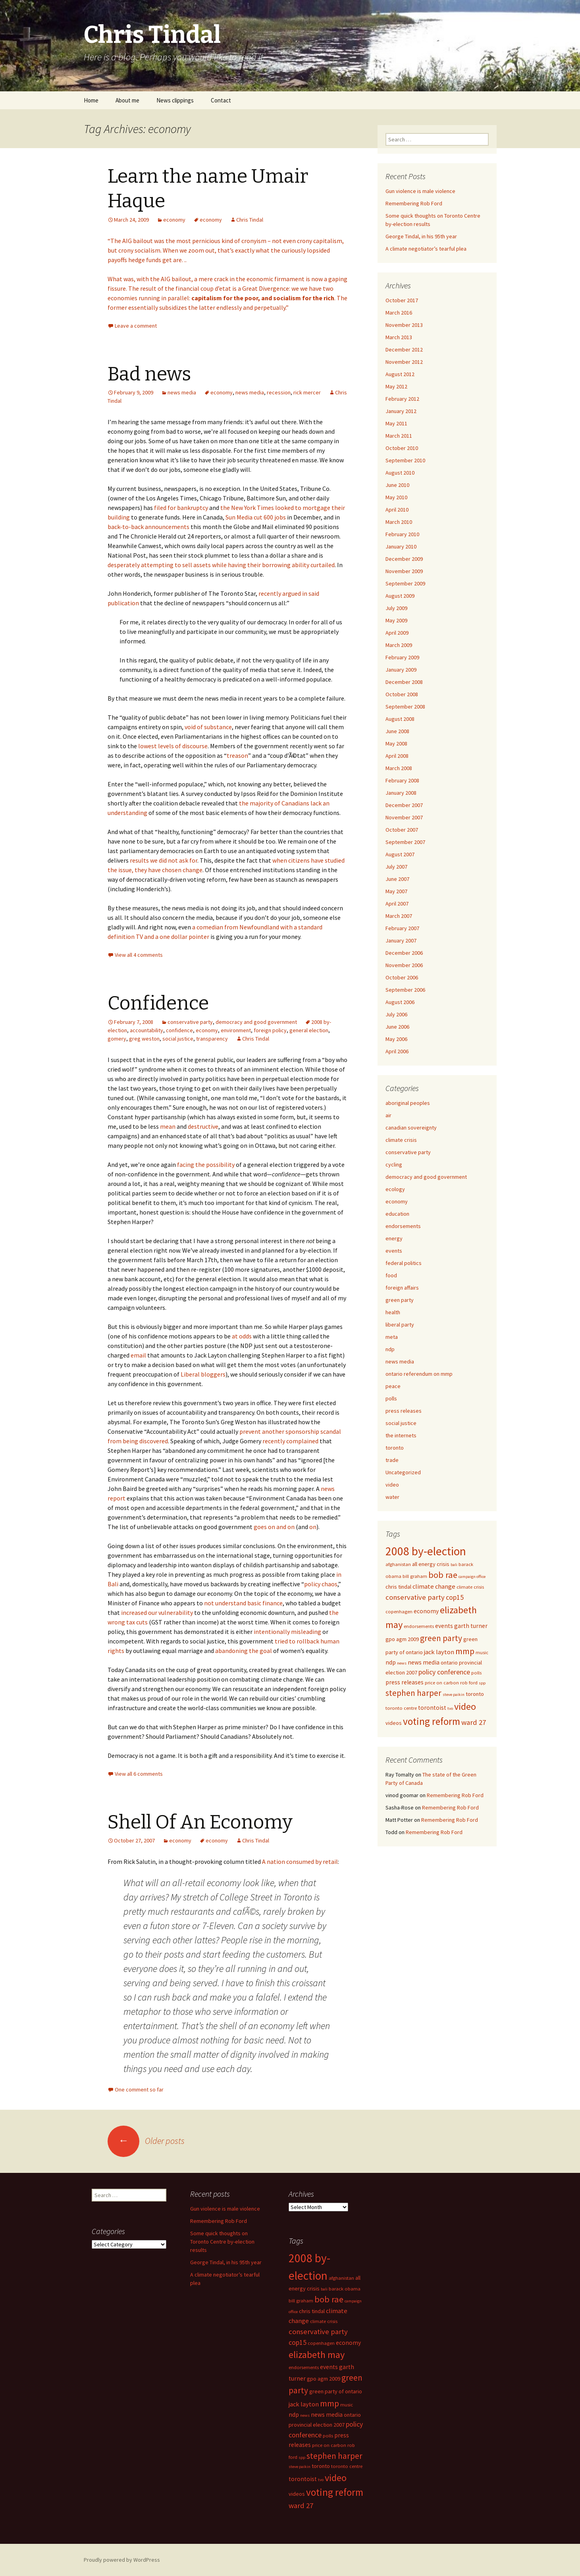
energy (394, 1238)
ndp (390, 1349)
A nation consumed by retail (300, 1861)
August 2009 (399, 595)
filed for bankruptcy (181, 508)
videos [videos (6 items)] (393, 1722)
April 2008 (397, 755)
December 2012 (404, 349)
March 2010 (398, 521)
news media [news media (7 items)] (423, 1662)
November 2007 (404, 817)
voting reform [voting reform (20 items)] (431, 1721)
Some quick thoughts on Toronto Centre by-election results (222, 2242)
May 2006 (396, 1039)
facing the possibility (206, 1164)
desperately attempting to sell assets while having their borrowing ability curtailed (221, 565)
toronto (394, 1447)
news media (182, 392)
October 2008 (401, 694)
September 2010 (405, 460)
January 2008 (400, 792)
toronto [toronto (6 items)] (475, 1693)
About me (127, 100)
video (392, 1484)
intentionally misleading (287, 1632)
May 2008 (396, 743)
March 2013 (398, 337)
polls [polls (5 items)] (476, 1673)
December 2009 (404, 558)
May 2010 (396, 497)
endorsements (403, 1226)
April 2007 (397, 903)
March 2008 (398, 768)
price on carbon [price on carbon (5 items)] (442, 1683)
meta (391, 1336)
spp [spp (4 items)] (482, 1683)
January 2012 (400, 411)
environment (236, 1030)
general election (308, 1030)
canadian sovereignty (411, 1127)
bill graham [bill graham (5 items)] (415, 1576)
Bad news (149, 374)
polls (391, 1398)
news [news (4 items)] (402, 1663)
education (397, 1213)
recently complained (290, 1441)
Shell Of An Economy (200, 1822)
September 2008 (405, 706)
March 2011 (398, 435)
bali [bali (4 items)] (454, 1564)
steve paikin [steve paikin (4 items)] (453, 1694)
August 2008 (399, 718)
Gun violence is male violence (420, 191)
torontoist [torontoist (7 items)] (432, 1707)
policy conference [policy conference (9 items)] (444, 1672)
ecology (395, 1189)
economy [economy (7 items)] (426, 1611)
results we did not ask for (163, 860)
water (392, 1496)
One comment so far (139, 2089)
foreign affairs (402, 1287)
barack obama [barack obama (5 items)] (344, 2289)
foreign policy (270, 1030)
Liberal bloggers (203, 1374)
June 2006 (397, 1026)
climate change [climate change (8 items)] (433, 1586)
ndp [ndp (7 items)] (390, 1662)
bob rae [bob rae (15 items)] (442, 1574)
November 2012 (404, 361)
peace (393, 1386)
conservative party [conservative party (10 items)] (415, 1597)
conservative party (190, 1021)
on (312, 1527)
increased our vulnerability (157, 1612)
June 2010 (397, 485)
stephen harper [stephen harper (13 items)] (413, 1693)
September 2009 (405, 583)
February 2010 (402, 534)
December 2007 (404, 805)
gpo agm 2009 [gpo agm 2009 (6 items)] (402, 1639)
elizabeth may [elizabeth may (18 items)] (317, 2354)
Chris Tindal (249, 219)
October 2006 (401, 977)
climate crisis (401, 1139)
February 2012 (402, 398)
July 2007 (396, 866)
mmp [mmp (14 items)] (464, 1651)
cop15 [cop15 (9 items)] (455, 1597)
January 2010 (400, 546)
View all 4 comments (139, 954)
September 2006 (405, 989)
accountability (146, 1030)
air (388, 1115)
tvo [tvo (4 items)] (450, 1708)
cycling (393, 1164)
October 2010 (401, 448)
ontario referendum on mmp (419, 1373)
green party (399, 1299)
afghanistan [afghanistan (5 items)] (398, 1564)
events (393, 1250)
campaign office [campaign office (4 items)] (472, 1576)
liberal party (399, 1324)
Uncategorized (403, 1472)
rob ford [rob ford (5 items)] (469, 1683)
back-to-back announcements (149, 527)
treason (237, 755)
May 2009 (396, 620)
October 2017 (401, 300)
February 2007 (402, 928)
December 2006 (404, 952)
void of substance (208, 727)
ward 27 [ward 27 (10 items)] (473, 1722)
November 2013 (404, 324)
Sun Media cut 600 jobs (255, 517)
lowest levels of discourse (173, 746)
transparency (212, 1038)
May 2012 (396, 386)
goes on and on (274, 1527)
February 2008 (402, 780)
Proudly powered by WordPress (122, 2559)
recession (279, 392)
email (138, 1355)
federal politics (403, 1263)
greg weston (144, 1038)
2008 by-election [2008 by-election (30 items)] (425, 1551)
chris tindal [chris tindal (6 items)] (398, 1586)
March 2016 (398, 312)
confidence (179, 1030)
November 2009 (404, 571)
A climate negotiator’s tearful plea (425, 248)
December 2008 (404, 682)
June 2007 (397, 878)
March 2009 (398, 645)
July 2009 (396, 608)
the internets (400, 1435)
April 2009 (397, 632)
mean (167, 1126)
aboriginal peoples (407, 1102)
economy (174, 219)
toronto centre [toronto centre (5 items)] (401, 1708)
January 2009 (400, 669)
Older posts (146, 2140)
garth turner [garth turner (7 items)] (471, 1626)
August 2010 (399, 472)
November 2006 (404, 965)
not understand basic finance (243, 1603)
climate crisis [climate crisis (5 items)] (470, 1587)
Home (91, 100)
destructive (203, 1126)
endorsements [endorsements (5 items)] (419, 1626)
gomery (117, 1038)
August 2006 (399, 1002)
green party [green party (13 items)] (441, 1638)
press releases (403, 1410)
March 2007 (398, 915)
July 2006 (396, 1014)
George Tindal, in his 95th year (421, 236)
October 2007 (401, 829)
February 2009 (402, 657)
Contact (221, 100)
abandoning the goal (243, 1651)
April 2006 (397, 1051)
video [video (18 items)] (465, 1706)
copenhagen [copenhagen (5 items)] (398, 1611)
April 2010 (397, 509)
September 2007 (405, 842)
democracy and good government (256, 1021)
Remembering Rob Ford (413, 203)
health (392, 1312)
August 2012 (399, 374)
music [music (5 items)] (482, 1652)
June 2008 (397, 731)
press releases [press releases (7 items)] (404, 1682)
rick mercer (307, 392)
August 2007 (399, 854)
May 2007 (396, 891)
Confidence (158, 1003)
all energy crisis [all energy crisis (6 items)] (430, 1564)
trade (392, 1460)
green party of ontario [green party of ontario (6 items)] (335, 2391)
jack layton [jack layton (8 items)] (439, 1652)
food (391, 1275)
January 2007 (400, 940)
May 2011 (396, 423)
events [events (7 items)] (444, 1626)
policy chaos (320, 1584)
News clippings (175, 100)
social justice (177, 1038)
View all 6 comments (139, 1773)
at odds (242, 1336)
